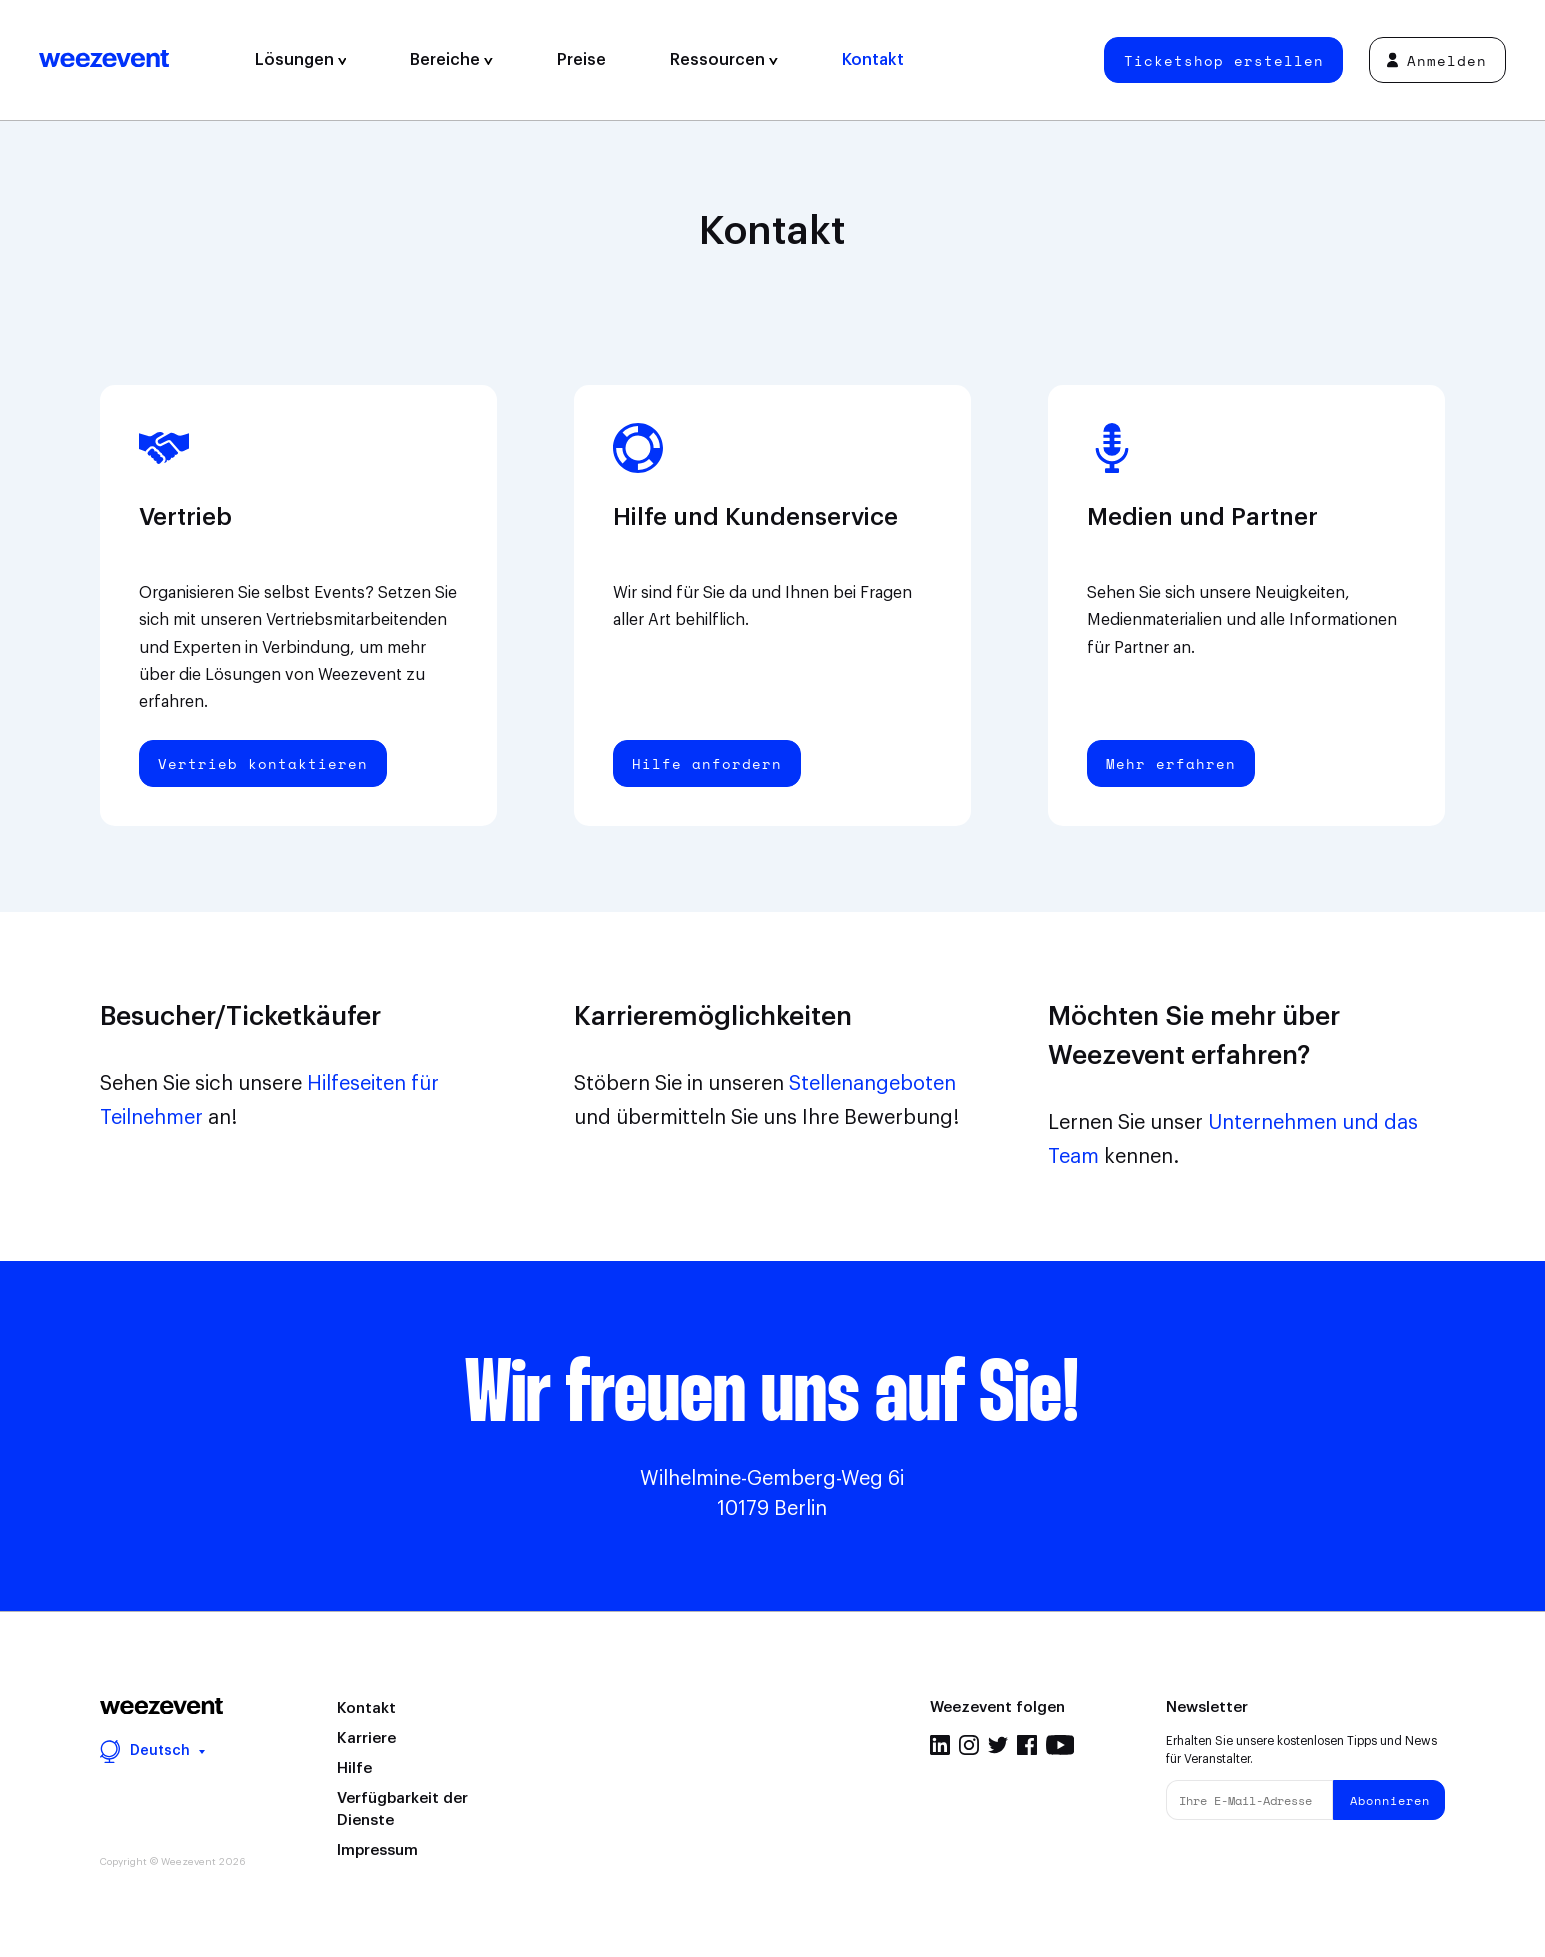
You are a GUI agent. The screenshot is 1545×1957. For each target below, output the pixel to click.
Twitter (998, 1745)
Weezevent (104, 60)
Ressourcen (724, 60)
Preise (581, 60)
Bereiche (451, 60)
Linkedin (940, 1745)
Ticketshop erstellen (1224, 60)
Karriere (366, 1738)
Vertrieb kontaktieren (263, 763)
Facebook (1027, 1745)
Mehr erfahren (1171, 763)
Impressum (377, 1850)
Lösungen (301, 60)
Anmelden (1437, 60)
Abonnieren (1390, 1800)
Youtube (1060, 1745)
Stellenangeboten (872, 1084)
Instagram (969, 1745)
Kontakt (873, 60)
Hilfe (354, 1768)
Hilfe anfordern (707, 763)
